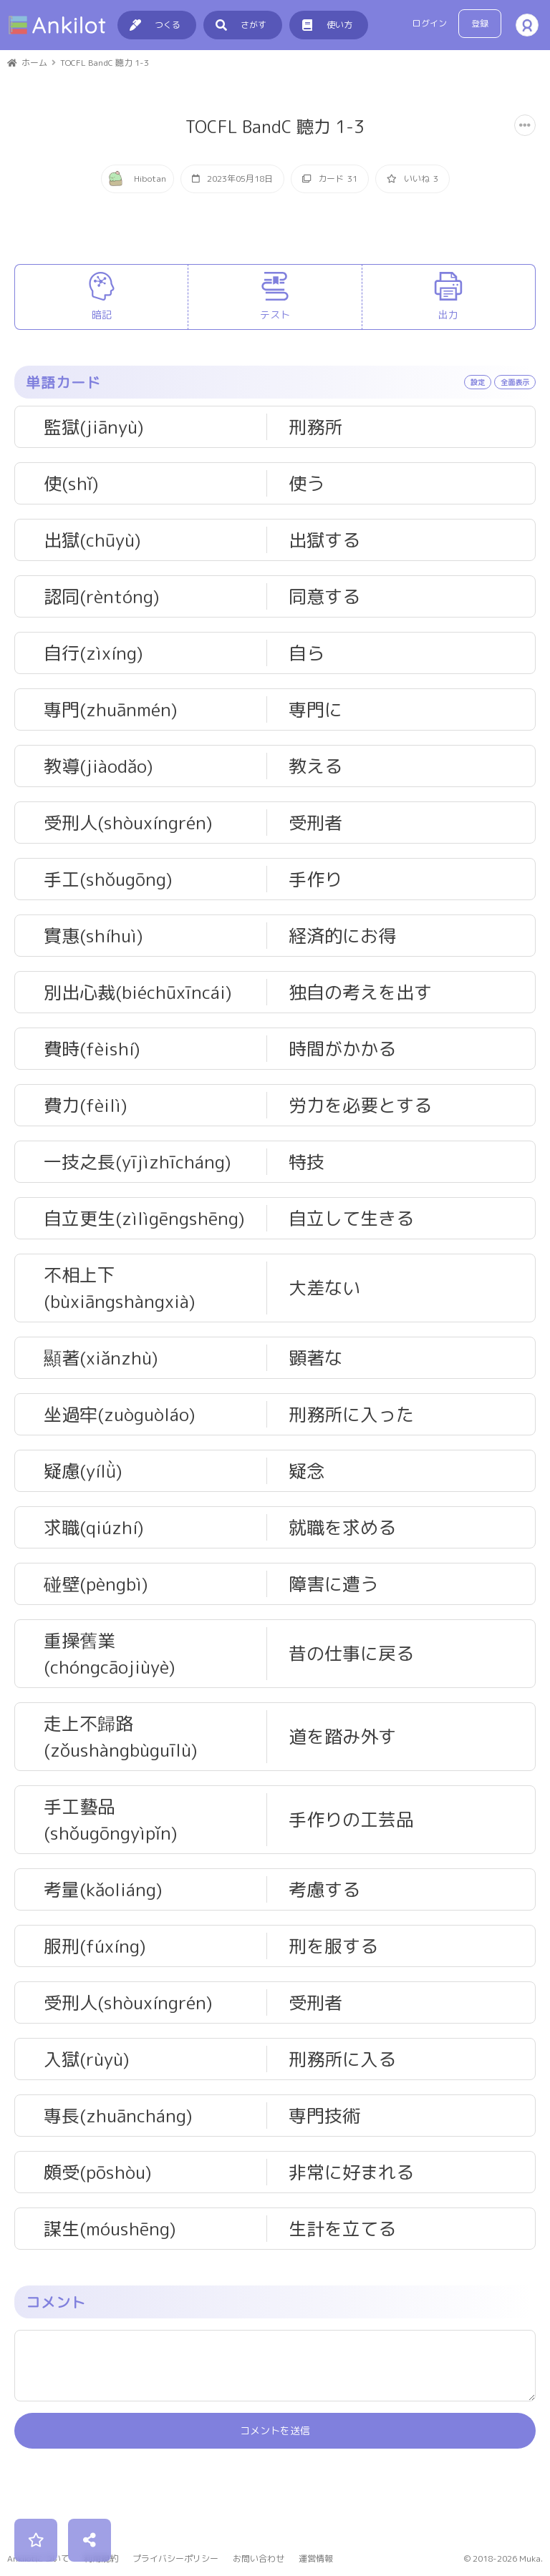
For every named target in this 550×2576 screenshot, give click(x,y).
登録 (479, 23)
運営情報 (316, 2558)
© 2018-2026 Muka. (503, 2558)
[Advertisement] (275, 288)
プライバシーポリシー (175, 2558)
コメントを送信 (275, 2497)
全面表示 (515, 449)
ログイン (429, 23)
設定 (478, 449)
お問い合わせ (258, 2558)
